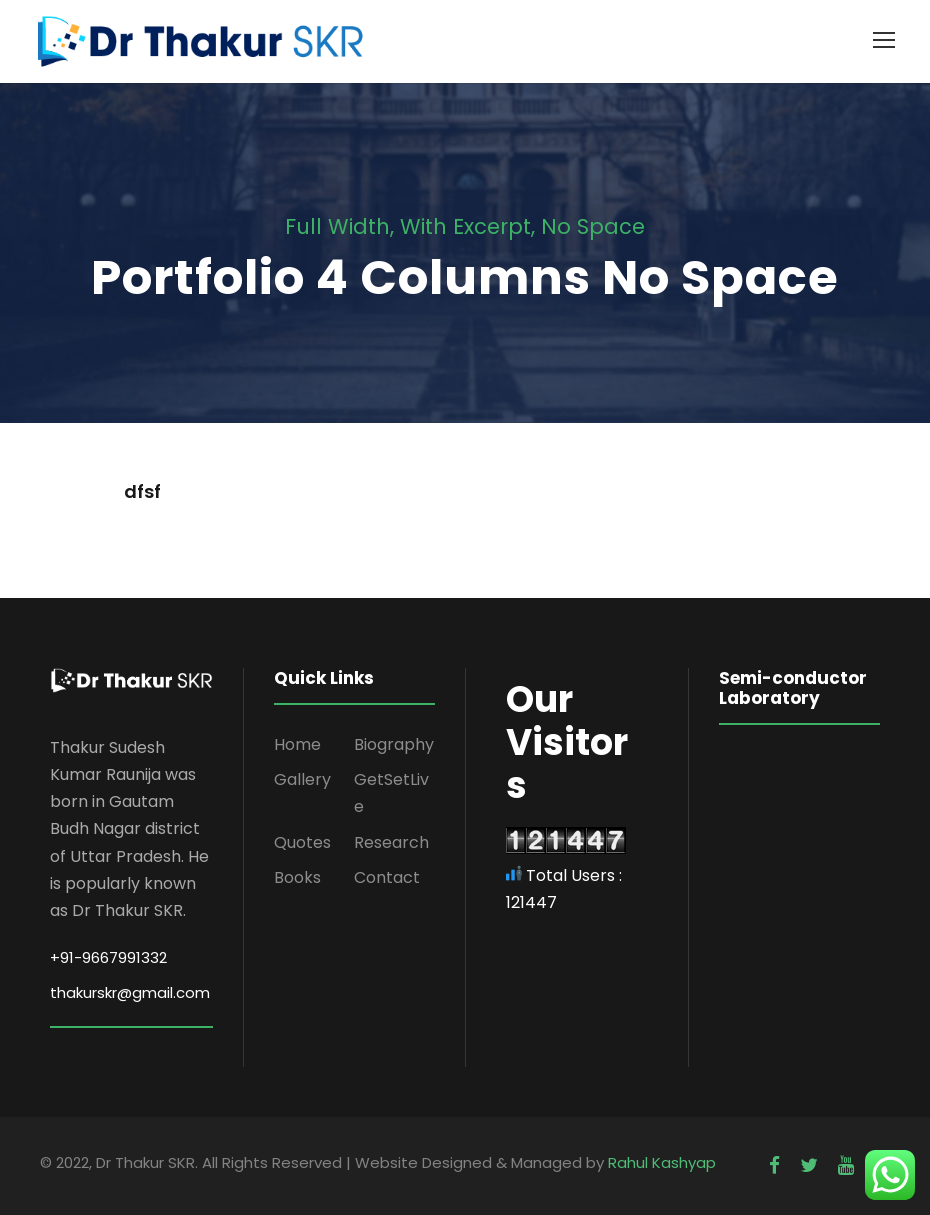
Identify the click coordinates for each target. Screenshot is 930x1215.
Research (391, 842)
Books (297, 877)
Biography (394, 744)
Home (297, 744)
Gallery (302, 779)
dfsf (142, 491)
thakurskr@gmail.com (130, 992)
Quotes (302, 842)
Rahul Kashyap (662, 1162)
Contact (387, 877)
